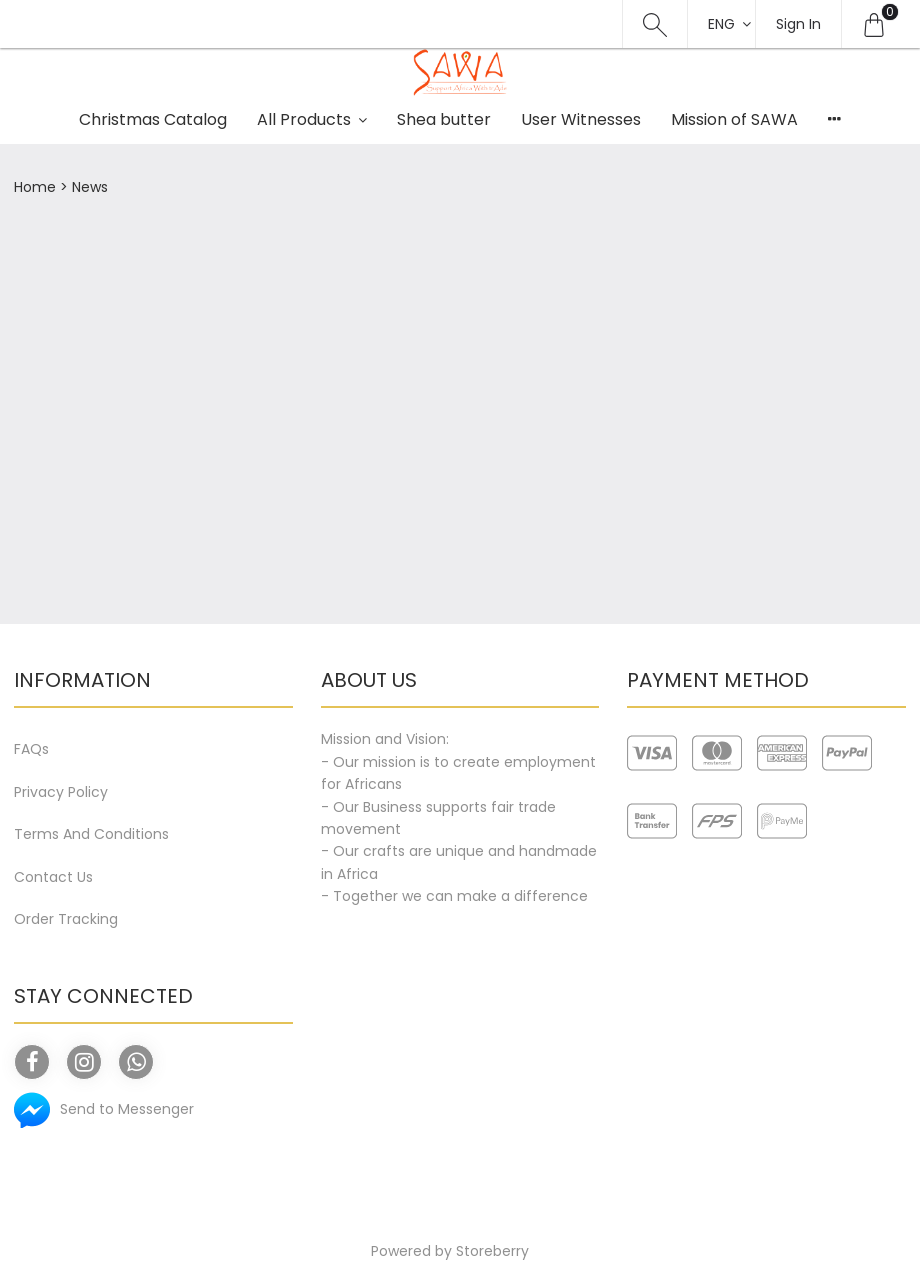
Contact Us (53, 877)
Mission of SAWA (734, 119)
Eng (721, 24)
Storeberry (492, 1251)
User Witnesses (581, 119)
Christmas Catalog (153, 119)
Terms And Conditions (91, 834)
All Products (304, 119)
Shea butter (444, 119)
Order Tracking (66, 919)
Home (35, 187)
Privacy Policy (61, 792)
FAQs (31, 749)
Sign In (798, 24)
